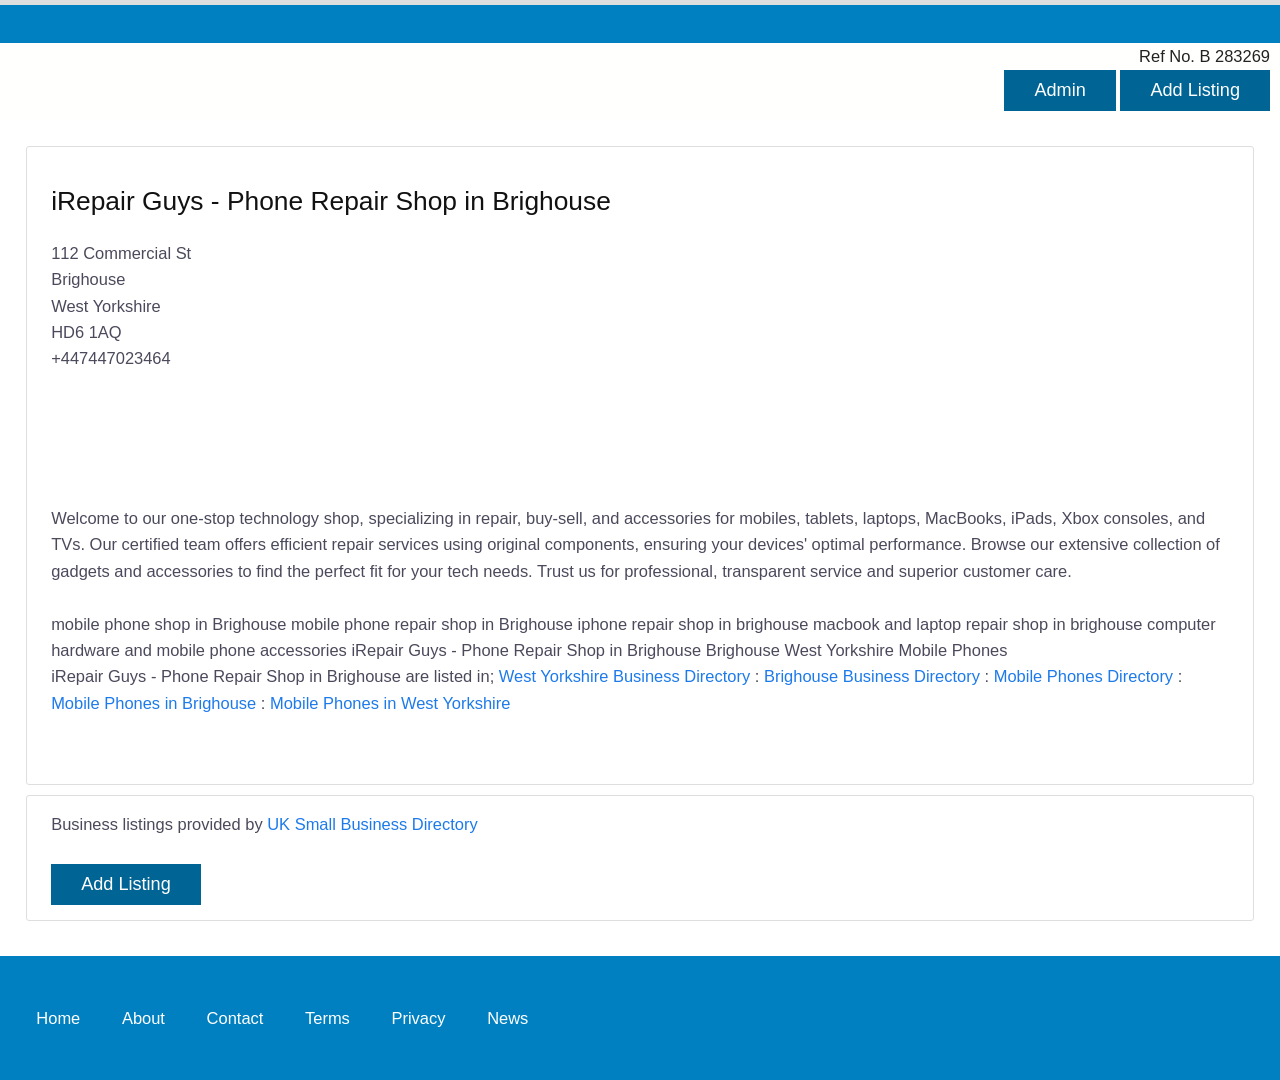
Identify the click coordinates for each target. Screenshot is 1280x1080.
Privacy (418, 1018)
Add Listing (1195, 90)
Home (58, 1018)
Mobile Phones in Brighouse (153, 703)
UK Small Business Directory (372, 824)
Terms (327, 1018)
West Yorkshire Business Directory (624, 676)
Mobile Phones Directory (1083, 676)
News (507, 1018)
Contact (235, 1018)
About (143, 1018)
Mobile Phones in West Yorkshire (390, 703)
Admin (1059, 90)
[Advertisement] (924, 329)
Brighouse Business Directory (872, 676)
